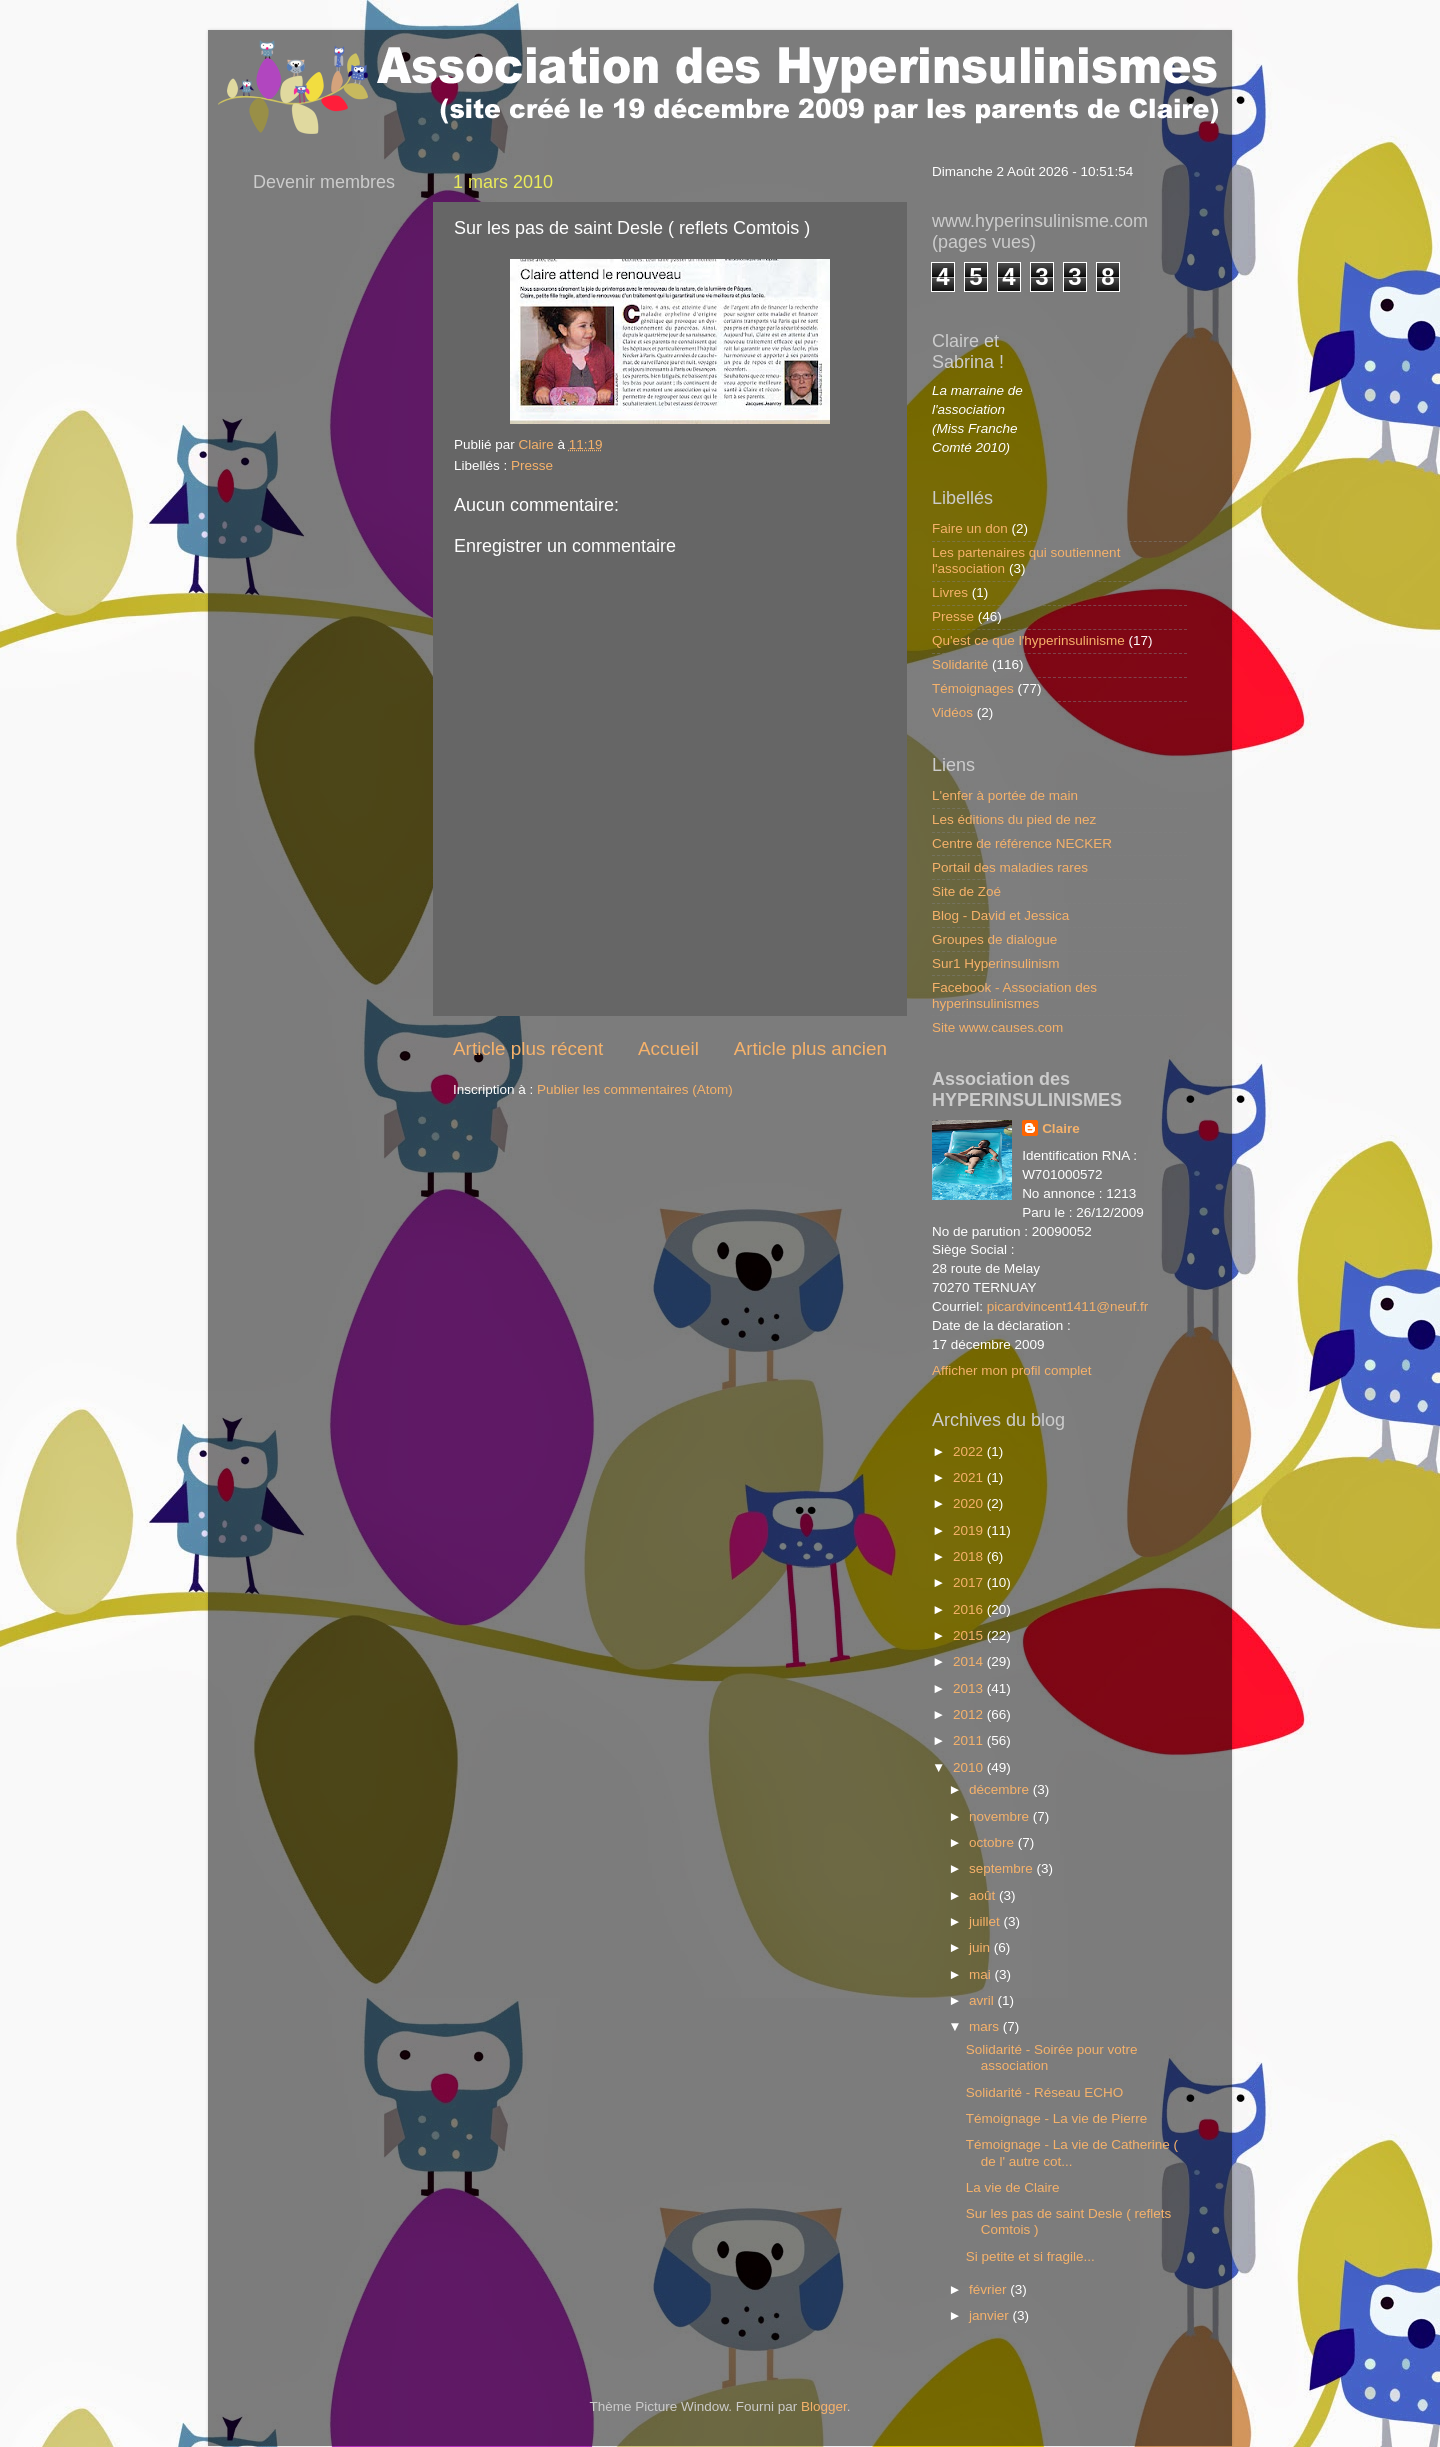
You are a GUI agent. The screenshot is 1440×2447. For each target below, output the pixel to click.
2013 (970, 1688)
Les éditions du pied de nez (1014, 819)
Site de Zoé (966, 891)
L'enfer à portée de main (1005, 795)
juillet (986, 1921)
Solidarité (960, 664)
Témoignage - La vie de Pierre (1057, 2118)
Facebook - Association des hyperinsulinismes (1014, 995)
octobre (993, 1842)
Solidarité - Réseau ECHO (1045, 2092)
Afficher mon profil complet (1012, 1370)
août (984, 1895)
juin (981, 1947)
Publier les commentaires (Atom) (635, 1089)
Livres (950, 592)
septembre (1003, 1868)
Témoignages (973, 688)
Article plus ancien (810, 1048)
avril (983, 2000)
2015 (970, 1635)
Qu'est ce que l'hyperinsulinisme (1028, 640)
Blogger (824, 2406)
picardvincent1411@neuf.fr (1068, 1306)
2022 (970, 1451)
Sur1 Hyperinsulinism (996, 963)
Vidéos (952, 712)
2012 (970, 1714)
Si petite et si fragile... (1030, 2256)
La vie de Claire (1013, 2187)
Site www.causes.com (997, 1027)
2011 (970, 1740)
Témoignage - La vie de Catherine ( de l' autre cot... (1072, 2152)
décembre (1001, 1789)
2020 (970, 1503)
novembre (1001, 1816)
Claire (1061, 1128)
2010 (970, 1767)
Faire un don (970, 528)
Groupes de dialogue (994, 939)
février (989, 2289)
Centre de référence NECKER (1022, 843)
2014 (970, 1661)
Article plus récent (528, 1048)
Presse (532, 465)
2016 (970, 1609)
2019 (970, 1530)
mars (986, 2026)
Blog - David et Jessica (1000, 915)
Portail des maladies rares (1010, 867)
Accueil (668, 1048)
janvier (991, 2315)
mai (982, 1974)
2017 (970, 1582)
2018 (970, 1556)
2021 (970, 1477)
